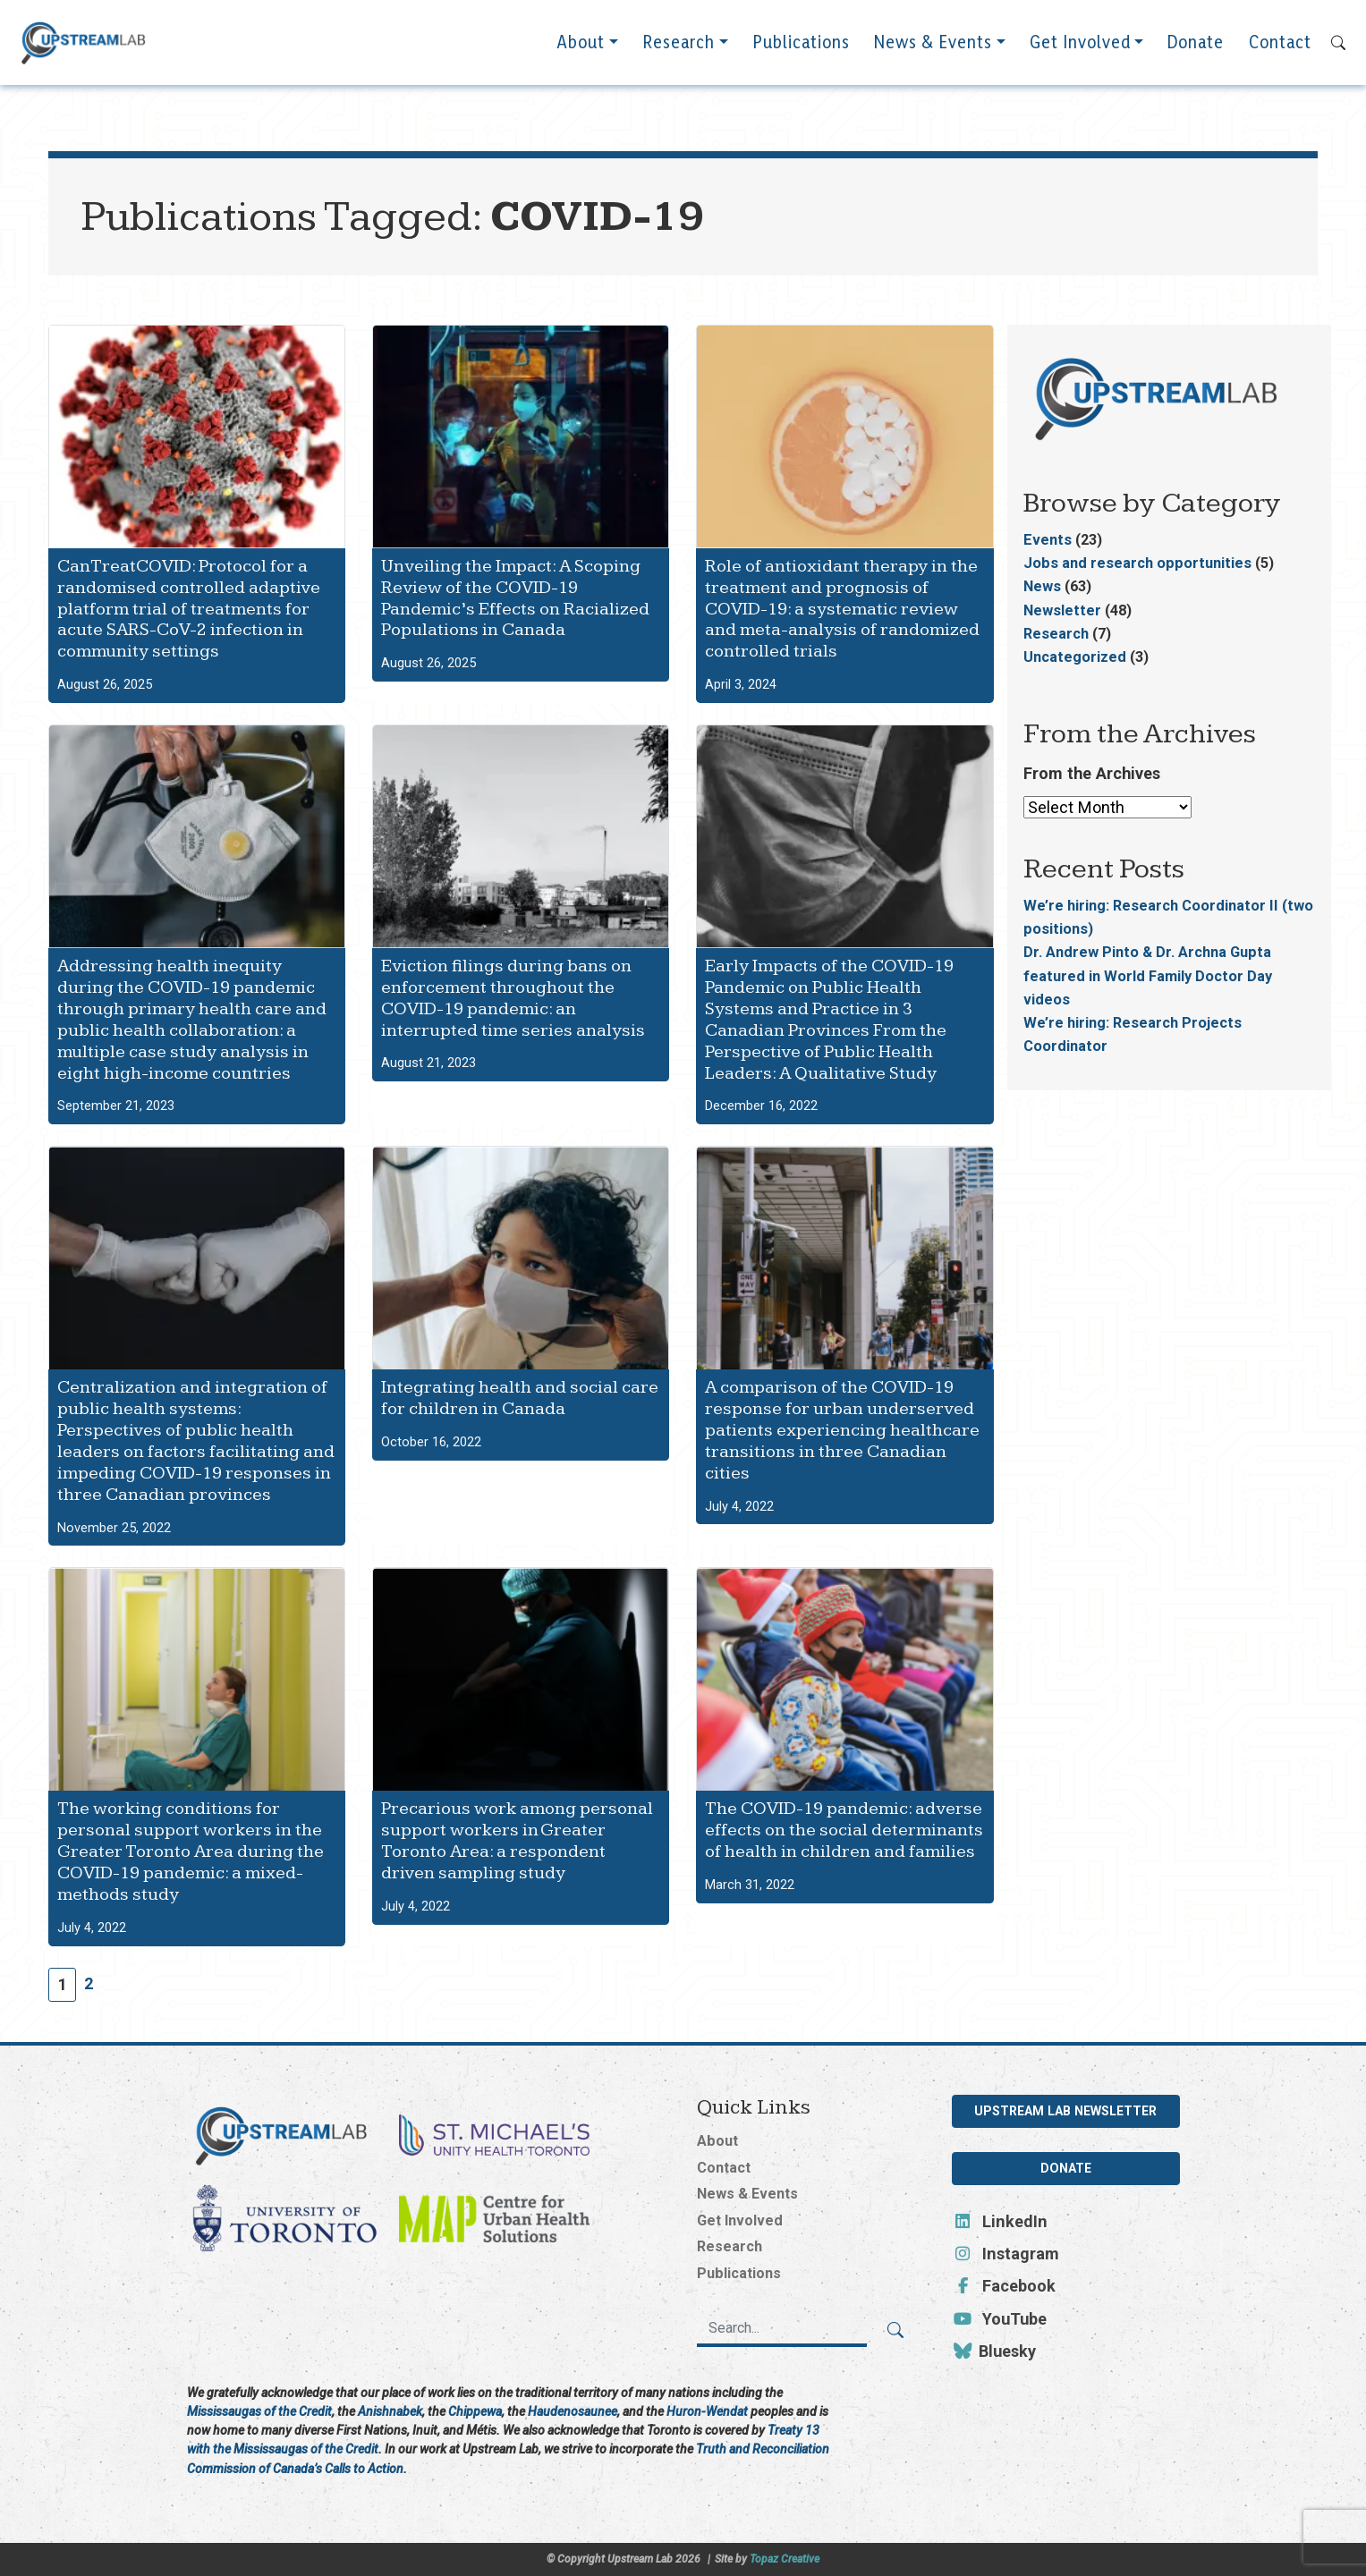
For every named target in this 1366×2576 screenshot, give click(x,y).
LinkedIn (1000, 2221)
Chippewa (475, 2411)
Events (1047, 539)
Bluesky (994, 2351)
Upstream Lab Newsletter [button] (1065, 2111)
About (581, 53)
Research (678, 53)
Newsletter (1062, 610)
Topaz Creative (784, 2559)
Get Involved (1080, 53)
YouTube (1000, 2318)
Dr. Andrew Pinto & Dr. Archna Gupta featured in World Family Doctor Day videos (1147, 975)
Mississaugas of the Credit (259, 2411)
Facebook (1004, 2285)
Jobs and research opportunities (1137, 563)
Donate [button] (1065, 2168)
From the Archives (1091, 773)
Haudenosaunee (572, 2411)
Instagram (1006, 2253)
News (1042, 586)
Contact (1280, 53)
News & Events (933, 53)
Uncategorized (1074, 656)
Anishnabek (390, 2411)
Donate (1195, 53)
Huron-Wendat (707, 2411)
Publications (801, 53)
